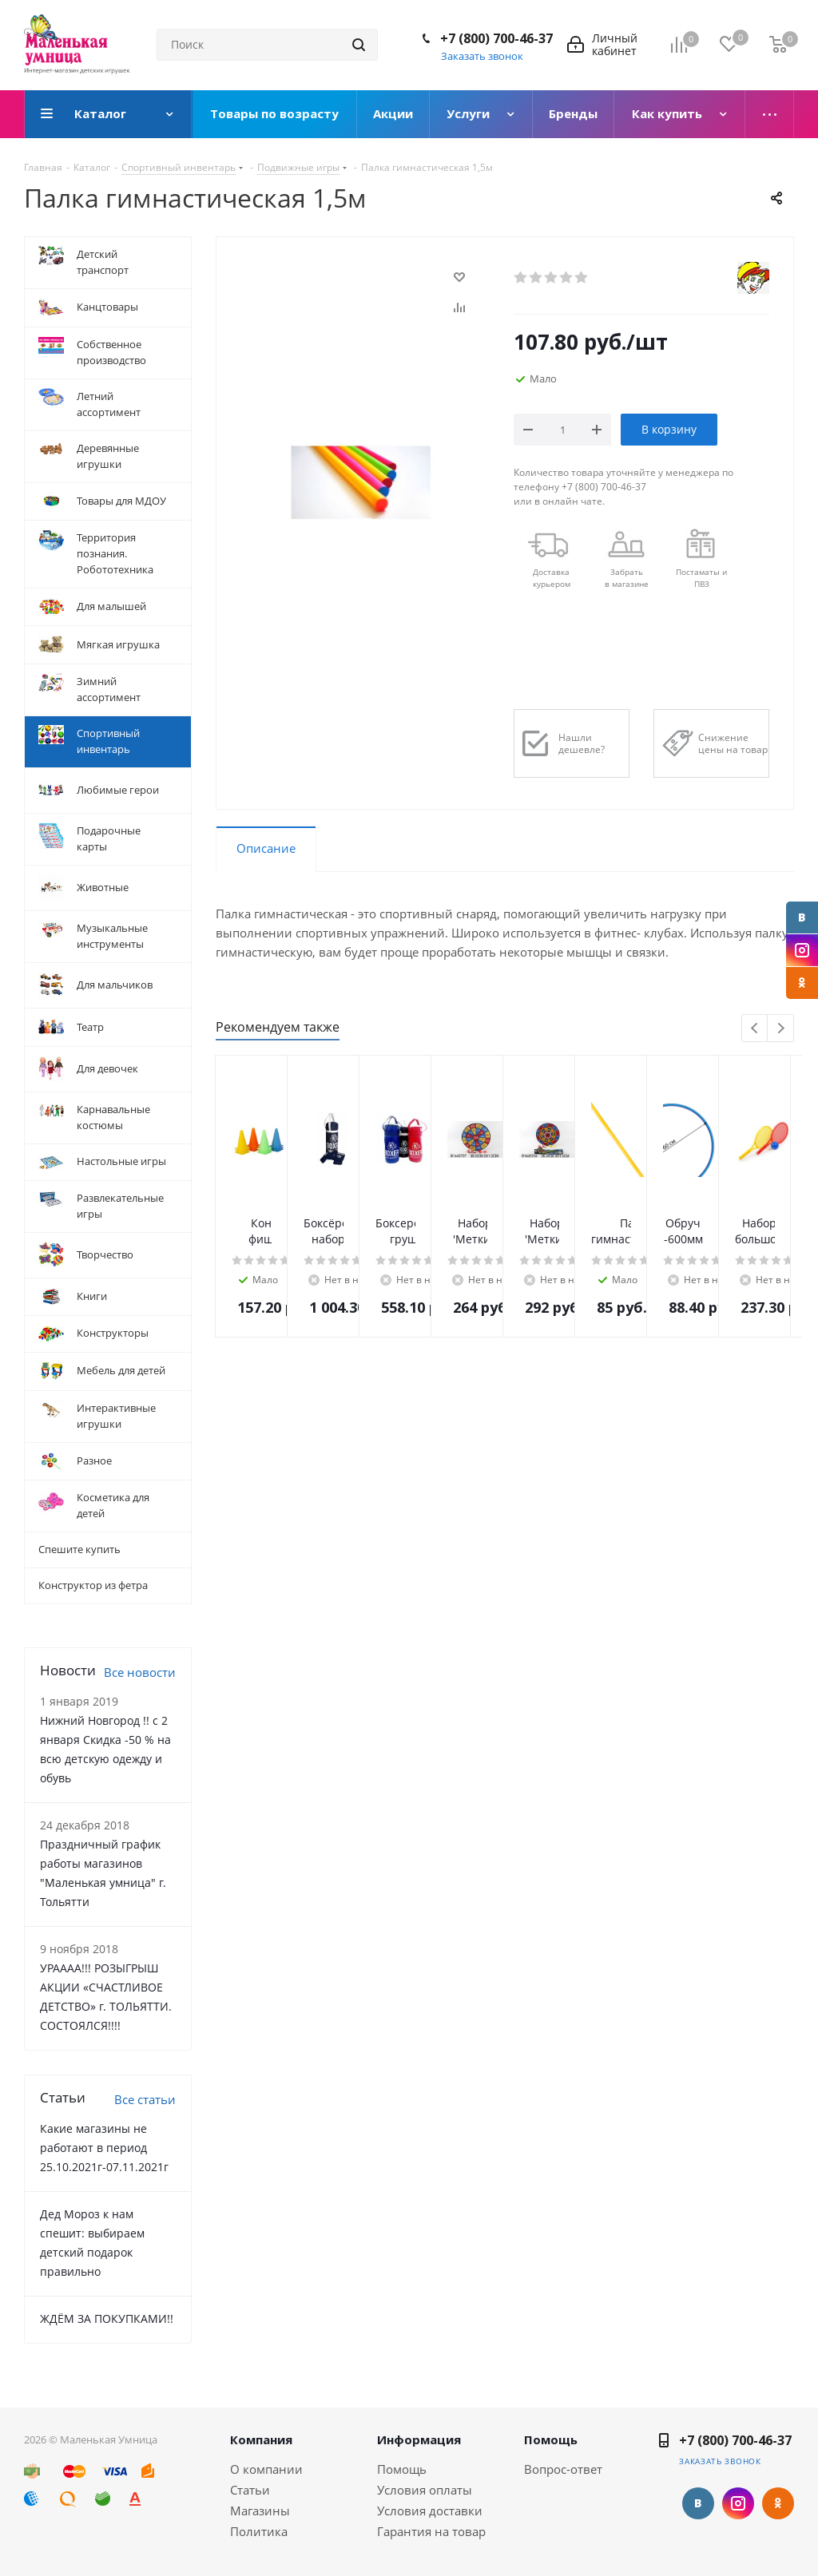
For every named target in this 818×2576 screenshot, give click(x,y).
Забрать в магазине (627, 577)
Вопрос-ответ (563, 2469)
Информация (419, 2439)
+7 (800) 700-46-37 (496, 38)
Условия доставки (429, 2511)
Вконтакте (802, 917)
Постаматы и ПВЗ (701, 577)
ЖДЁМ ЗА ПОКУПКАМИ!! (106, 2318)
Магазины (260, 2511)
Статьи (250, 2490)
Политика (259, 2531)
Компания (261, 2439)
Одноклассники (802, 983)
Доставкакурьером (551, 577)
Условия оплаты (424, 2490)
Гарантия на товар (431, 2531)
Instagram (802, 950)
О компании (266, 2469)
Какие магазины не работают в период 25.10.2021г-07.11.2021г (104, 2147)
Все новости (140, 1672)
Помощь (402, 2469)
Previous (755, 1029)
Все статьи (145, 2099)
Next (781, 1029)
